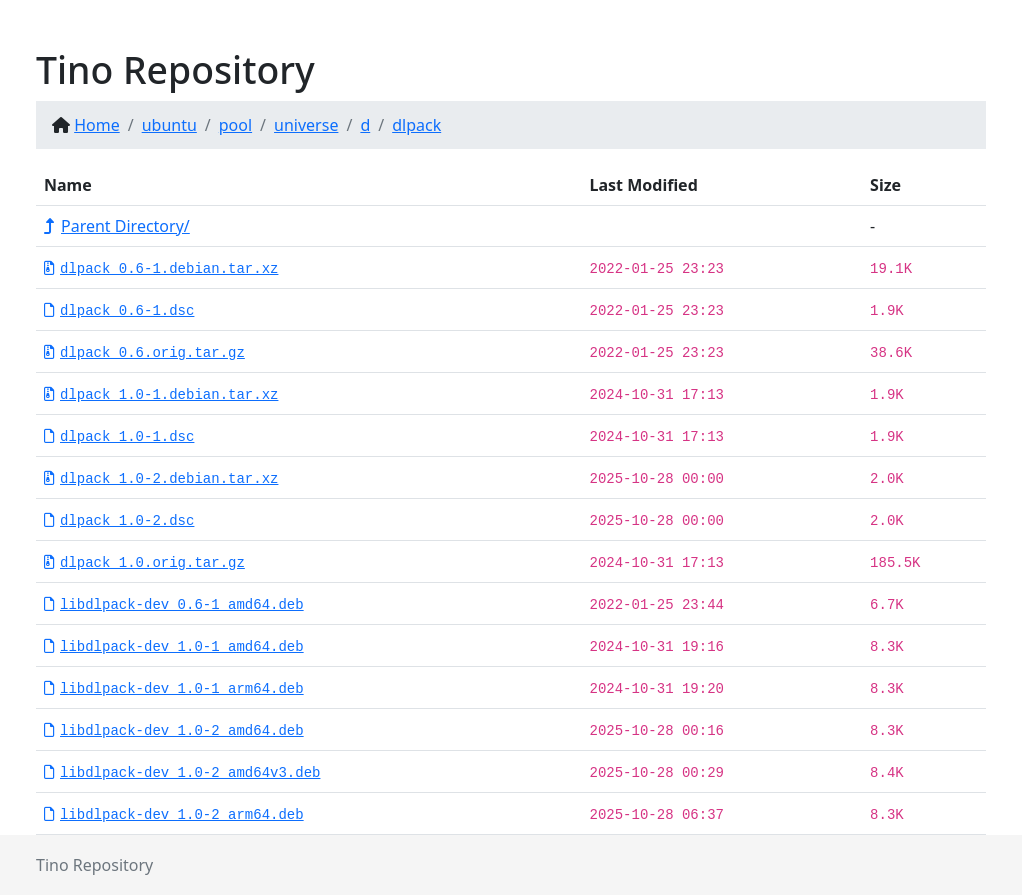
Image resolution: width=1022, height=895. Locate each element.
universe (306, 125)
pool (235, 125)
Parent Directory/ (117, 226)
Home (97, 125)
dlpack (416, 125)
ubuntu (169, 125)
